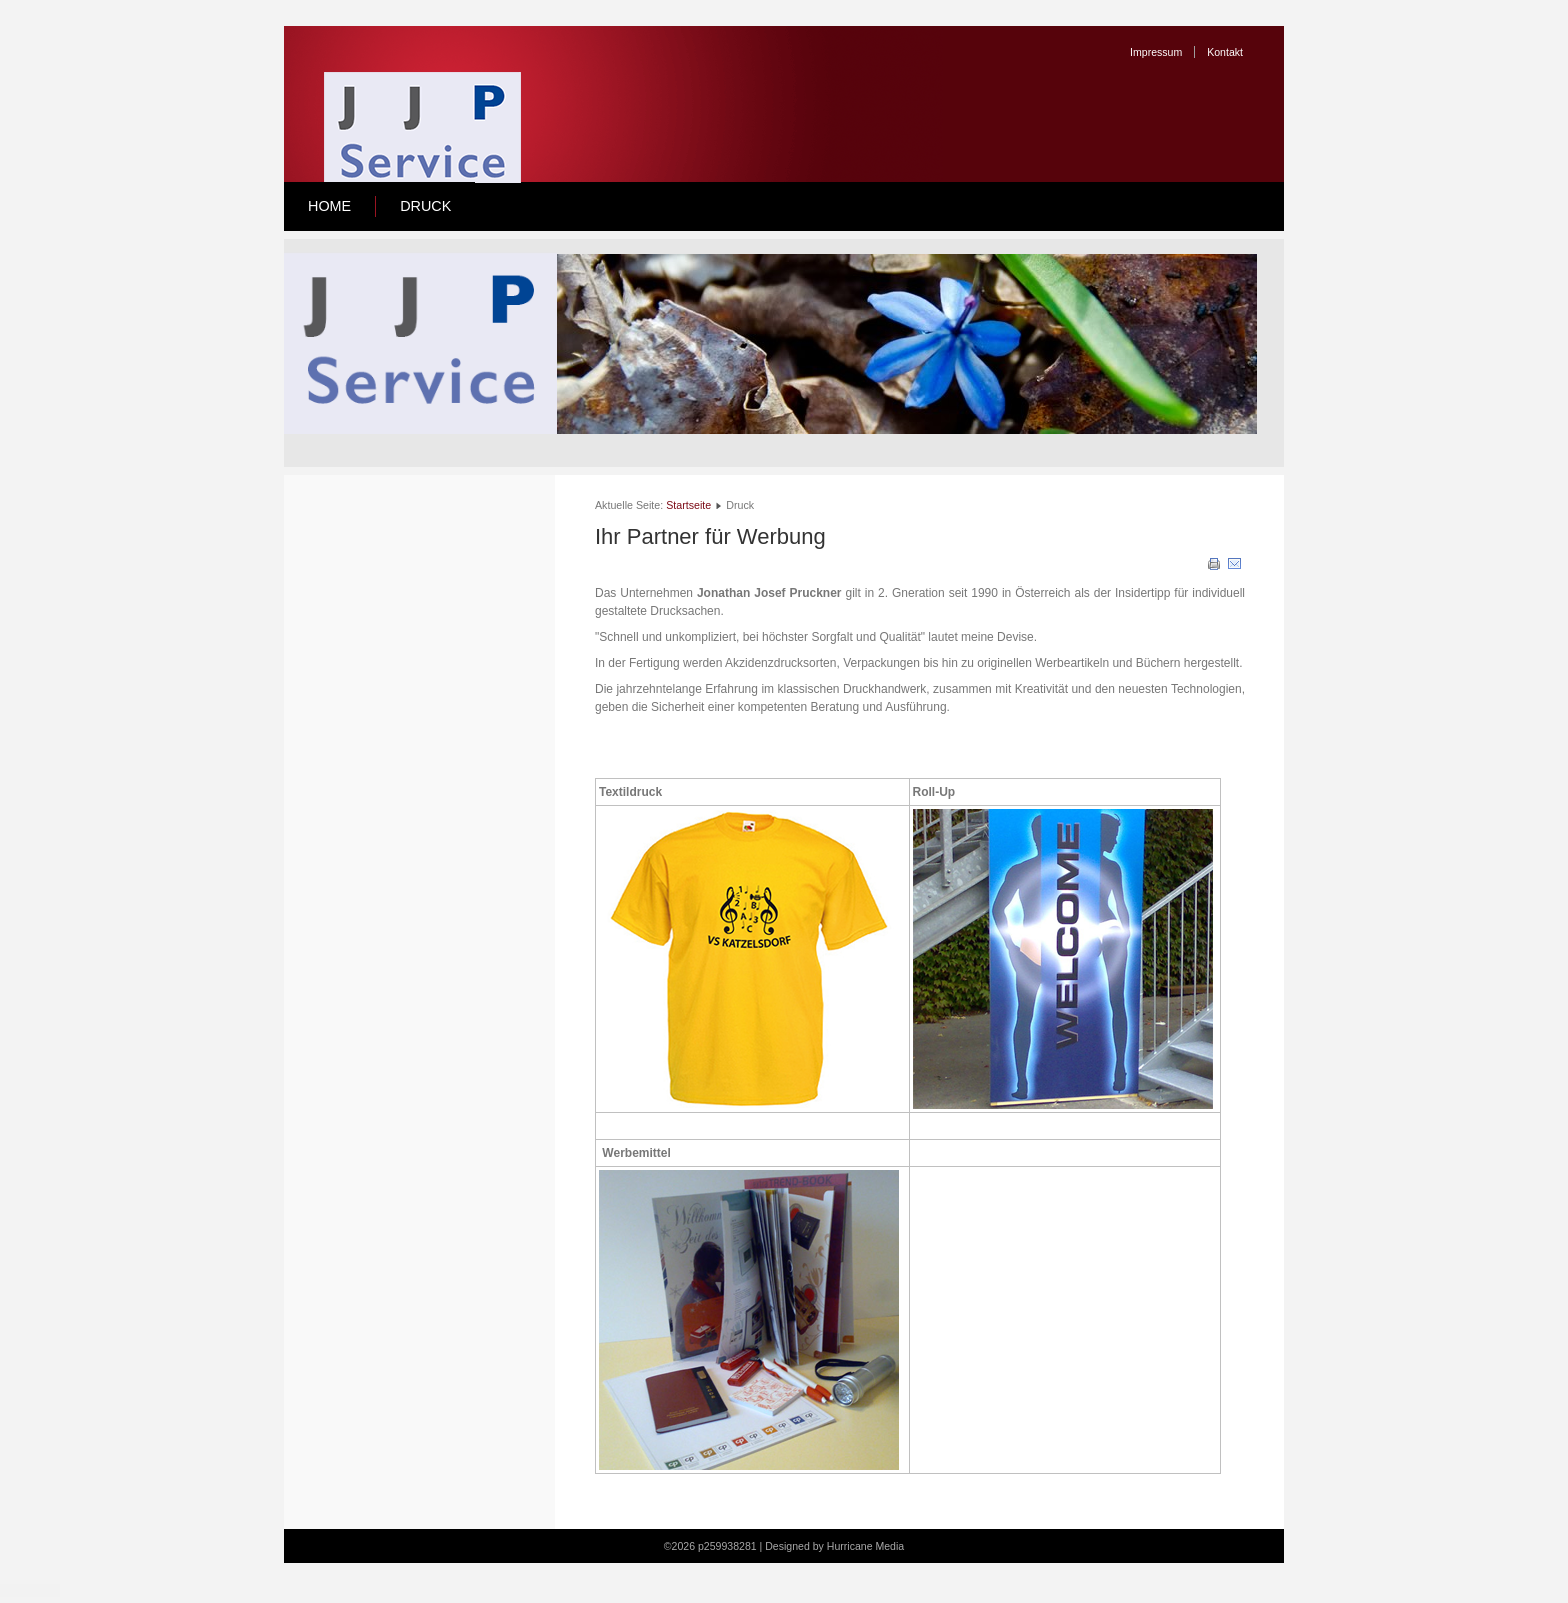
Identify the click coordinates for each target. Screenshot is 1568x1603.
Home (329, 206)
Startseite (688, 505)
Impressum (1156, 52)
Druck (425, 206)
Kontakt (1225, 52)
